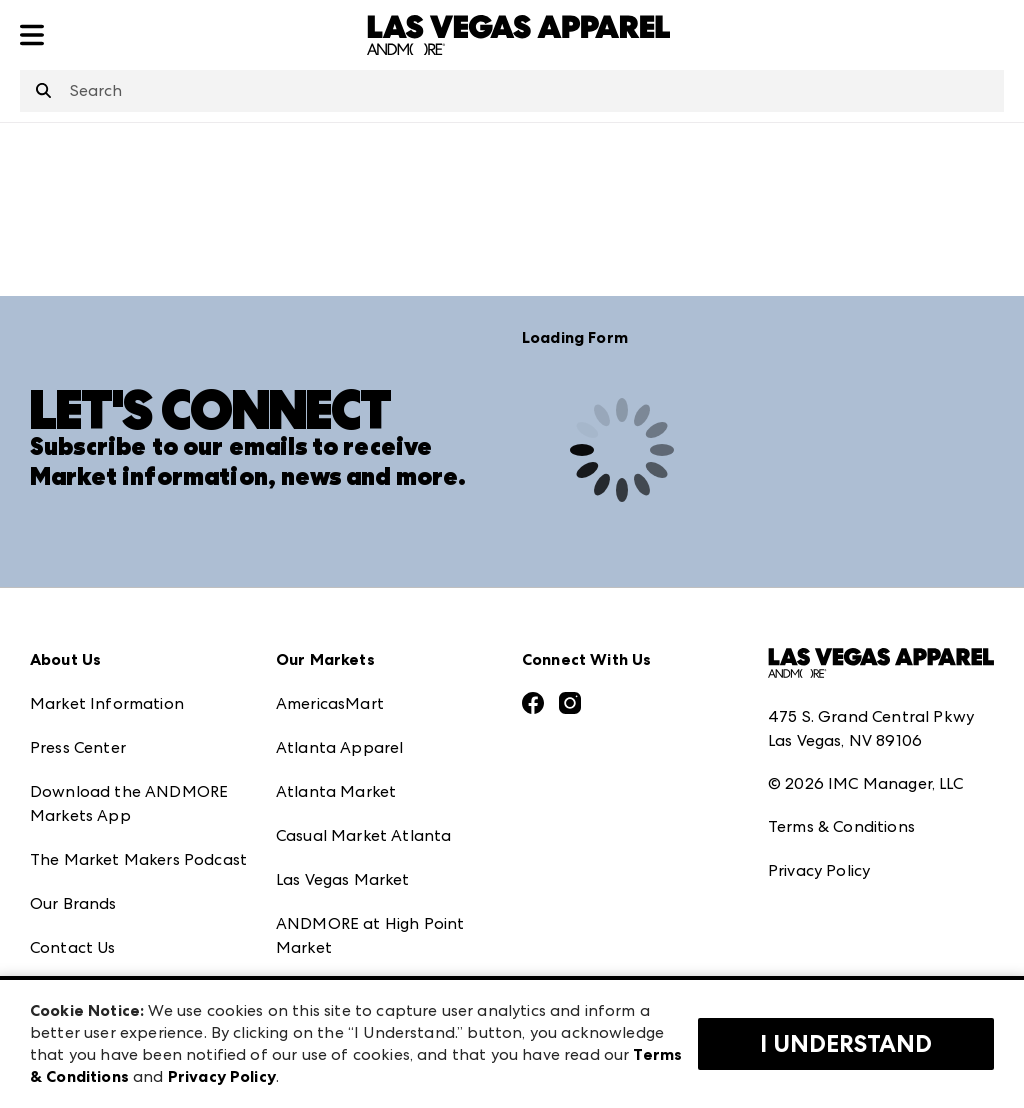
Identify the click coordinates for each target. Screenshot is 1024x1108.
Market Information (107, 703)
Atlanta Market (336, 791)
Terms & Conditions (841, 826)
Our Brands (73, 903)
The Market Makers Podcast (138, 859)
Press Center (78, 747)
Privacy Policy (819, 870)
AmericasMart (330, 703)
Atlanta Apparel (339, 747)
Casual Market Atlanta (363, 835)
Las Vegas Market (343, 879)
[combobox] (512, 91)
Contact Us (73, 947)
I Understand (846, 1044)
